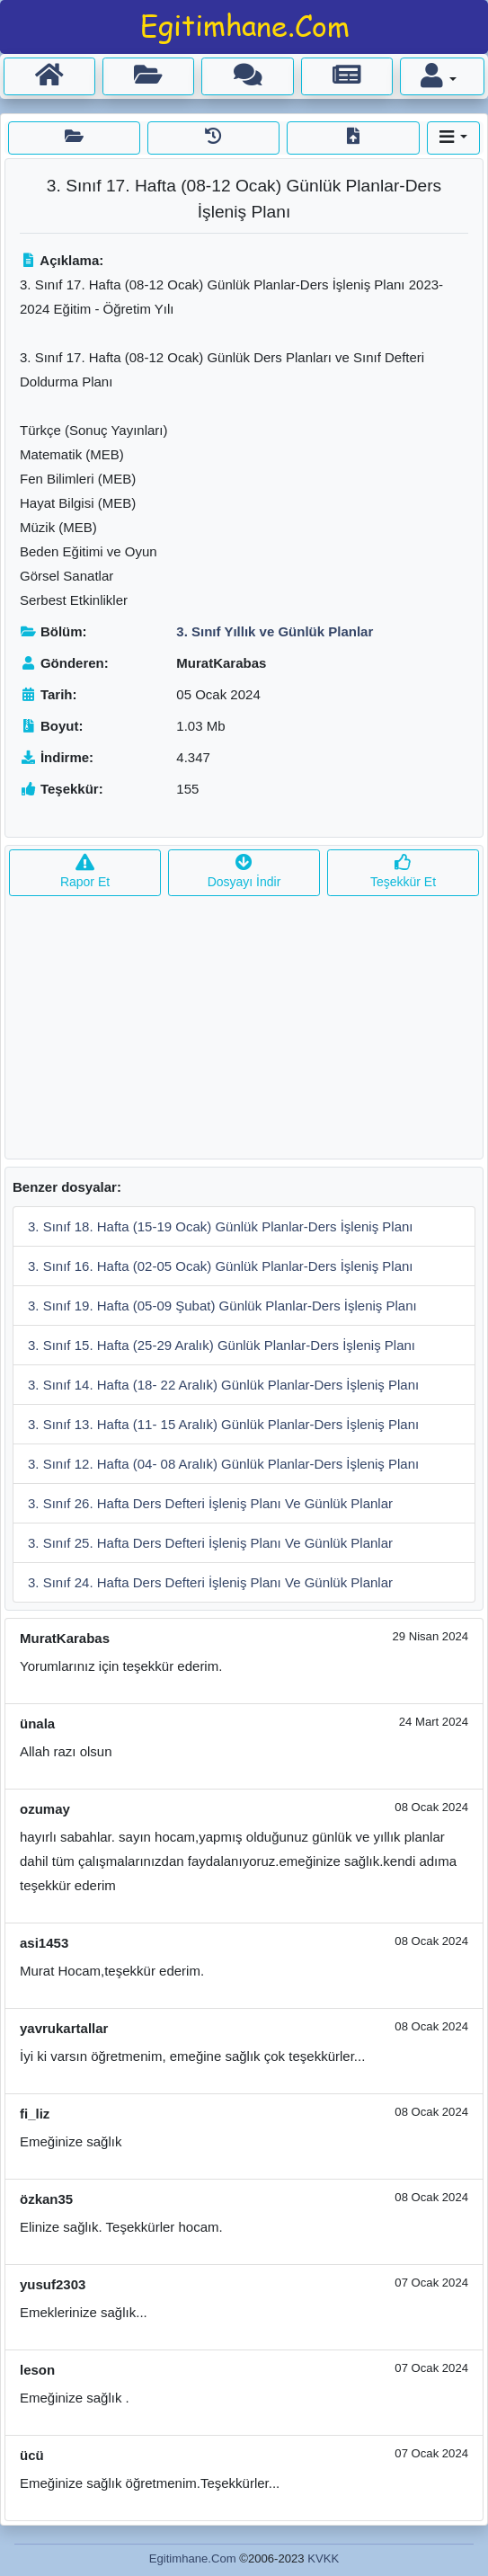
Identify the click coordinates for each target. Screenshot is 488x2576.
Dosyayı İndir (244, 872)
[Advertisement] (244, 1033)
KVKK (323, 2558)
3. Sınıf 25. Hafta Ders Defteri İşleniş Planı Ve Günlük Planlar (210, 1542)
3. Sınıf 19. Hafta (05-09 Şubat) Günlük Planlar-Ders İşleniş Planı (222, 1305)
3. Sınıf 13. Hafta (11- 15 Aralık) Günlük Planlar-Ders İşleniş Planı (223, 1424)
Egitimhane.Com (192, 2558)
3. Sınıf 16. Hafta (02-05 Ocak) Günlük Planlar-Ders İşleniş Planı (220, 1266)
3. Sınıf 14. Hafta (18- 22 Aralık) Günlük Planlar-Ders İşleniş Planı (223, 1384)
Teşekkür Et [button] (403, 872)
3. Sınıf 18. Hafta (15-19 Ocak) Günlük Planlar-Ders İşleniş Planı (220, 1226)
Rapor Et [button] (85, 872)
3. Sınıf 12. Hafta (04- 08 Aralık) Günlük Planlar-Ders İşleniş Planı (223, 1463)
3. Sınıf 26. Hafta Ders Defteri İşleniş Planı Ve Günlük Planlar (210, 1503)
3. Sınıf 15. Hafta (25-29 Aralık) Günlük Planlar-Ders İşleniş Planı (221, 1345)
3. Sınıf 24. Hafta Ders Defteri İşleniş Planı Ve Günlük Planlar (210, 1582)
